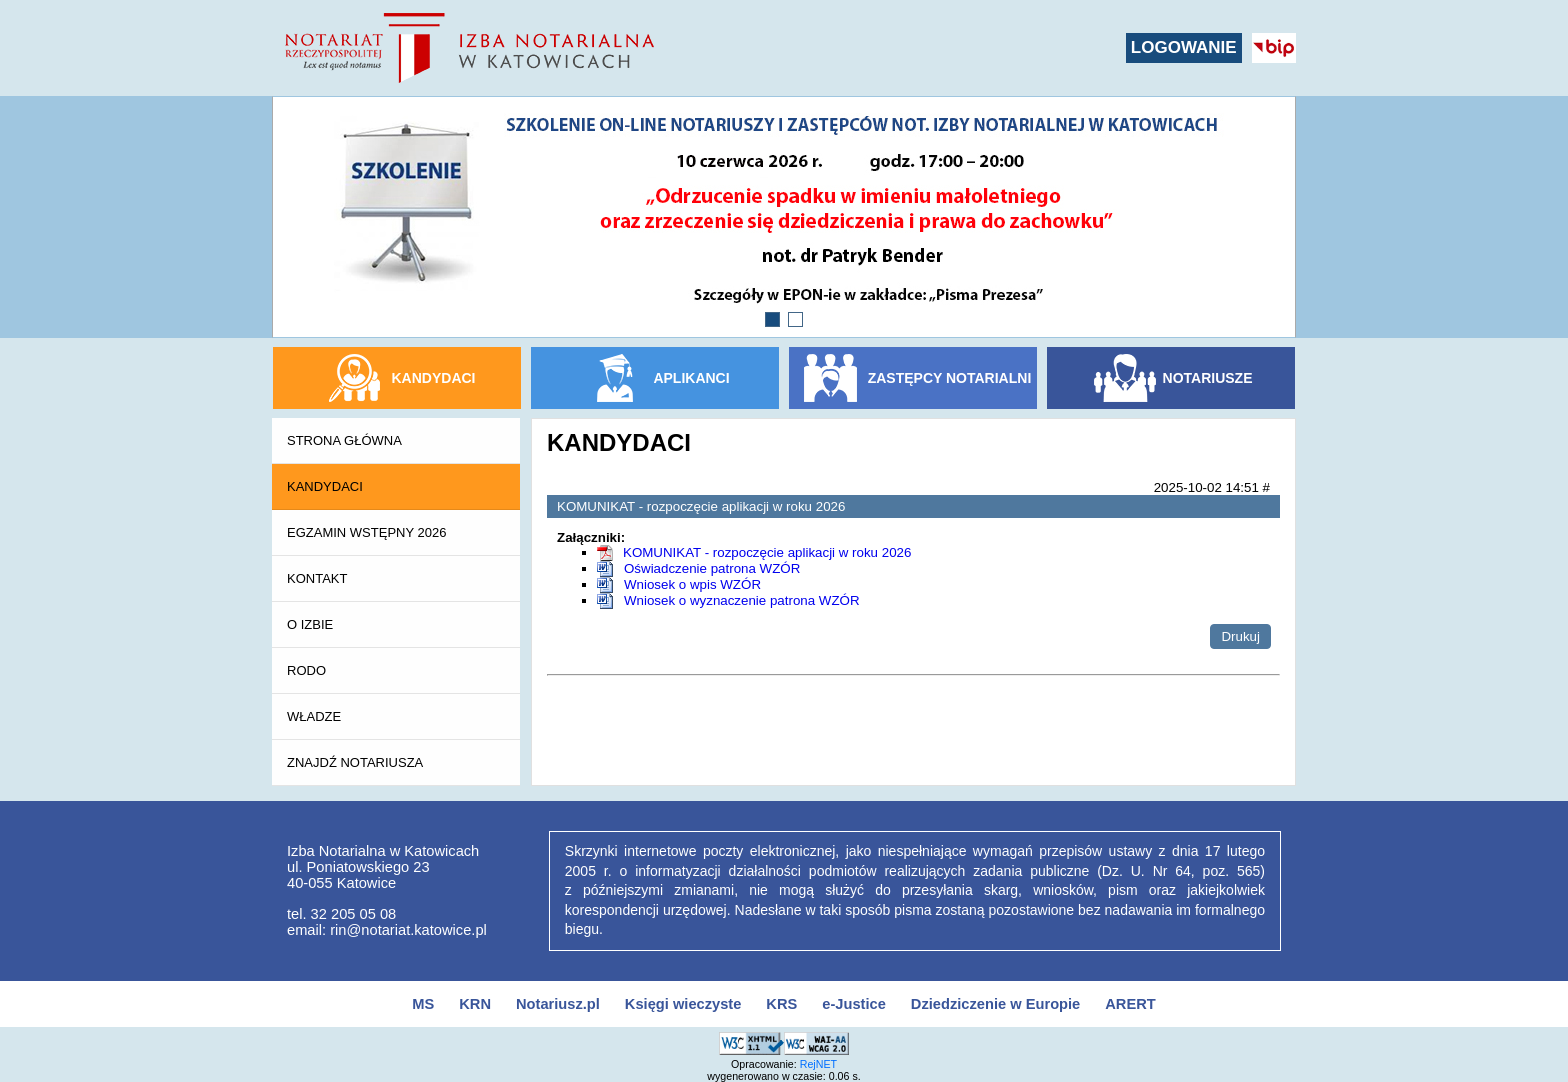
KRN (475, 1004)
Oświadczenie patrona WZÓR (712, 568)
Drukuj (1240, 636)
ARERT (1130, 1004)
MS (423, 1004)
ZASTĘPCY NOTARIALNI (950, 378)
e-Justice (854, 1004)
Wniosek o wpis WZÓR (692, 584)
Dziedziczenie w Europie (995, 1004)
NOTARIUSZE (1208, 378)
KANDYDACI (434, 378)
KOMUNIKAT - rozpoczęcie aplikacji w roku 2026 (767, 552)
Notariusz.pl (558, 1004)
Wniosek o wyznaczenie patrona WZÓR (742, 600)
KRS (781, 1004)
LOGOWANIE (1184, 47)
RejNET (818, 1064)
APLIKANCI (691, 378)
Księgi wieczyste (683, 1004)
